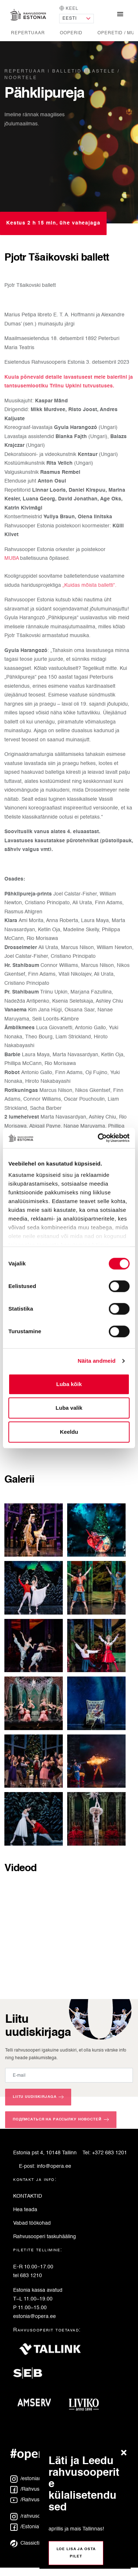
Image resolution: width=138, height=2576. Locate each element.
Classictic (26, 2543)
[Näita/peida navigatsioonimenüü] (120, 14)
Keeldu (69, 1432)
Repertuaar (28, 33)
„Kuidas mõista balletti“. (89, 585)
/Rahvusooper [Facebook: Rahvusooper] (31, 2489)
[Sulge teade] (125, 2453)
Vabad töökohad (32, 2223)
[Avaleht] (28, 14)
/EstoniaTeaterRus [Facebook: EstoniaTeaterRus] (36, 2526)
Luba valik (68, 1408)
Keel (68, 8)
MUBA (12, 558)
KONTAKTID (27, 2196)
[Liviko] (86, 2405)
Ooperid (71, 33)
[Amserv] (37, 2405)
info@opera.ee (54, 2166)
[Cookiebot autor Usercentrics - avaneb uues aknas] (99, 1138)
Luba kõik (69, 1384)
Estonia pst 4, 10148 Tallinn (45, 2152)
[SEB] (30, 2376)
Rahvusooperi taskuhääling (44, 2236)
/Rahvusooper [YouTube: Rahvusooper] (31, 2499)
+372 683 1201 (109, 2152)
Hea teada (25, 2209)
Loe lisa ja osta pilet (76, 2552)
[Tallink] (50, 2352)
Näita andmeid (97, 1361)
